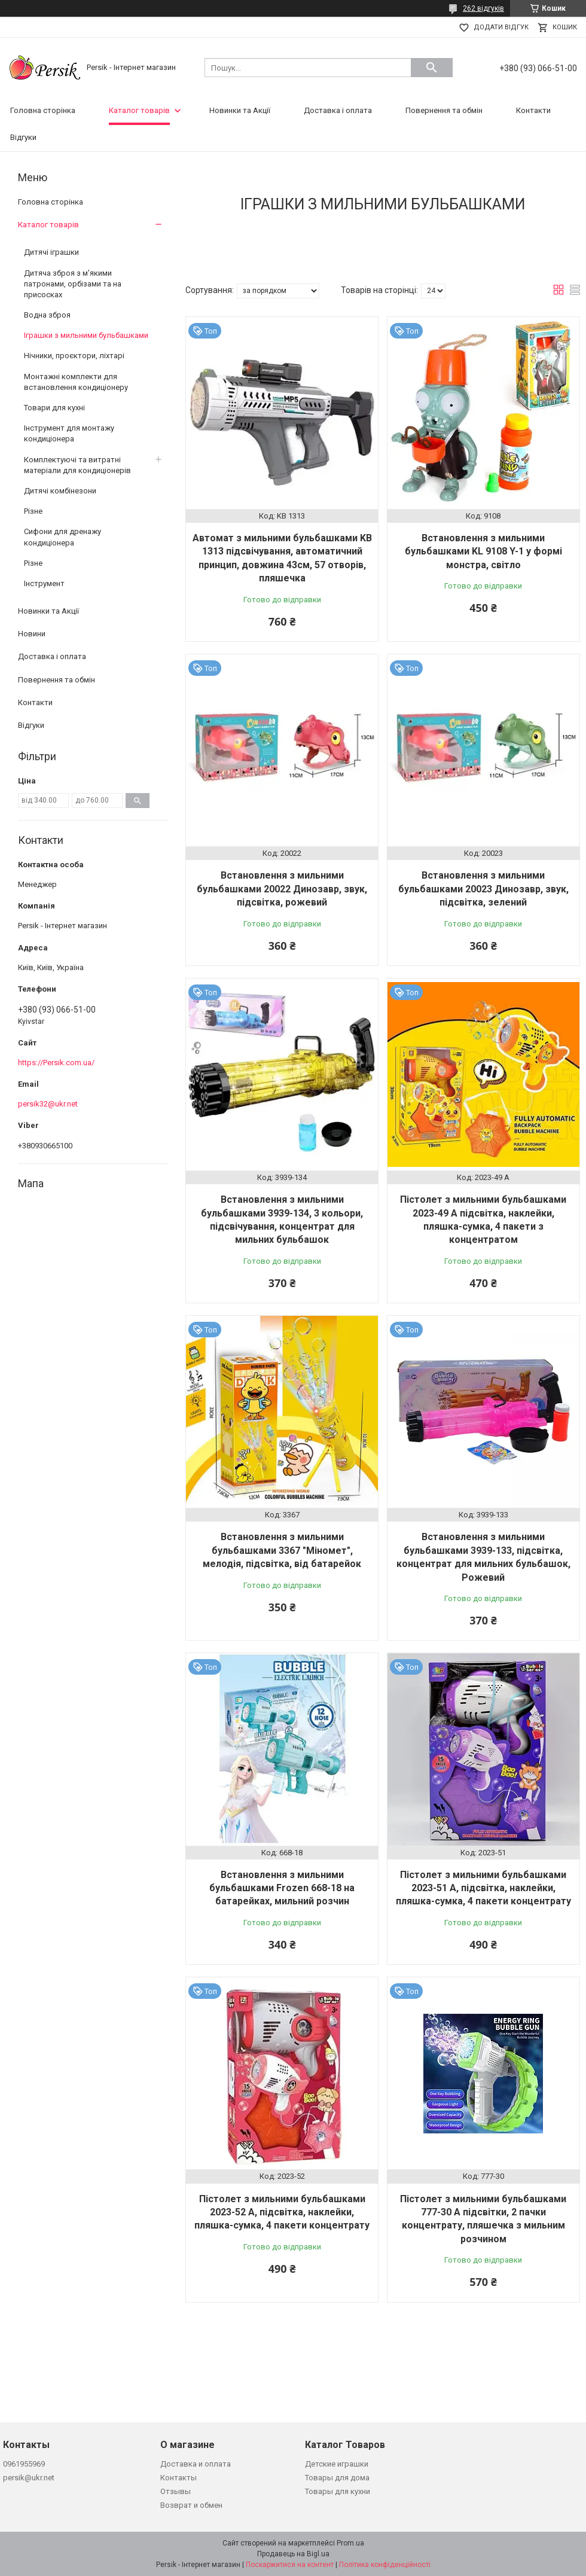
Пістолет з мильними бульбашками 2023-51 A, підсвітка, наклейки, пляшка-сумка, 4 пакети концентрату (483, 1888)
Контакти (533, 110)
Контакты (178, 2477)
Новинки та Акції (239, 110)
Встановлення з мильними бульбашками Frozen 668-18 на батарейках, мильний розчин (282, 1888)
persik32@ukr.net (48, 1103)
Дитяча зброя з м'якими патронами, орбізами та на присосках (72, 284)
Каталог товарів (139, 110)
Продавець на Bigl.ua (293, 2554)
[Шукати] (432, 67)
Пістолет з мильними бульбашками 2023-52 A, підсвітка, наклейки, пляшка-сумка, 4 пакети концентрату (282, 2212)
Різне (33, 511)
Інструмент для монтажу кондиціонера (69, 433)
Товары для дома (337, 2477)
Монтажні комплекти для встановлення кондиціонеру (76, 382)
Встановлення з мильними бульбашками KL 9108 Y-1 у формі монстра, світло (483, 551)
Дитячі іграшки (51, 252)
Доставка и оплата (195, 2463)
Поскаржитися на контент (290, 2564)
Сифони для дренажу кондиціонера (62, 537)
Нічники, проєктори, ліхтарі (74, 355)
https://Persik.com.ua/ (56, 1062)
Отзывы (175, 2491)
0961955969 (24, 2463)
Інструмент (44, 583)
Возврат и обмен (191, 2505)
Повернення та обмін (444, 110)
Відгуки (23, 137)
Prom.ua (350, 2543)
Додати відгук (501, 27)
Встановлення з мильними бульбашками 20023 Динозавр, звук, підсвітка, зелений (483, 889)
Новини (31, 633)
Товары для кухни (337, 2491)
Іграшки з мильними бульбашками (86, 335)
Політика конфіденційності (385, 2564)
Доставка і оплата (338, 110)
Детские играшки (336, 2463)
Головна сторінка (42, 110)
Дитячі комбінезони (60, 490)
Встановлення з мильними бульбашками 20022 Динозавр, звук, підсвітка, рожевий (282, 889)
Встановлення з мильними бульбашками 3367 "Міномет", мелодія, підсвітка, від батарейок (282, 1550)
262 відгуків (483, 8)
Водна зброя (47, 314)
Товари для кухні (54, 407)
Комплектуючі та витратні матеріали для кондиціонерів (77, 465)
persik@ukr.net (28, 2477)
